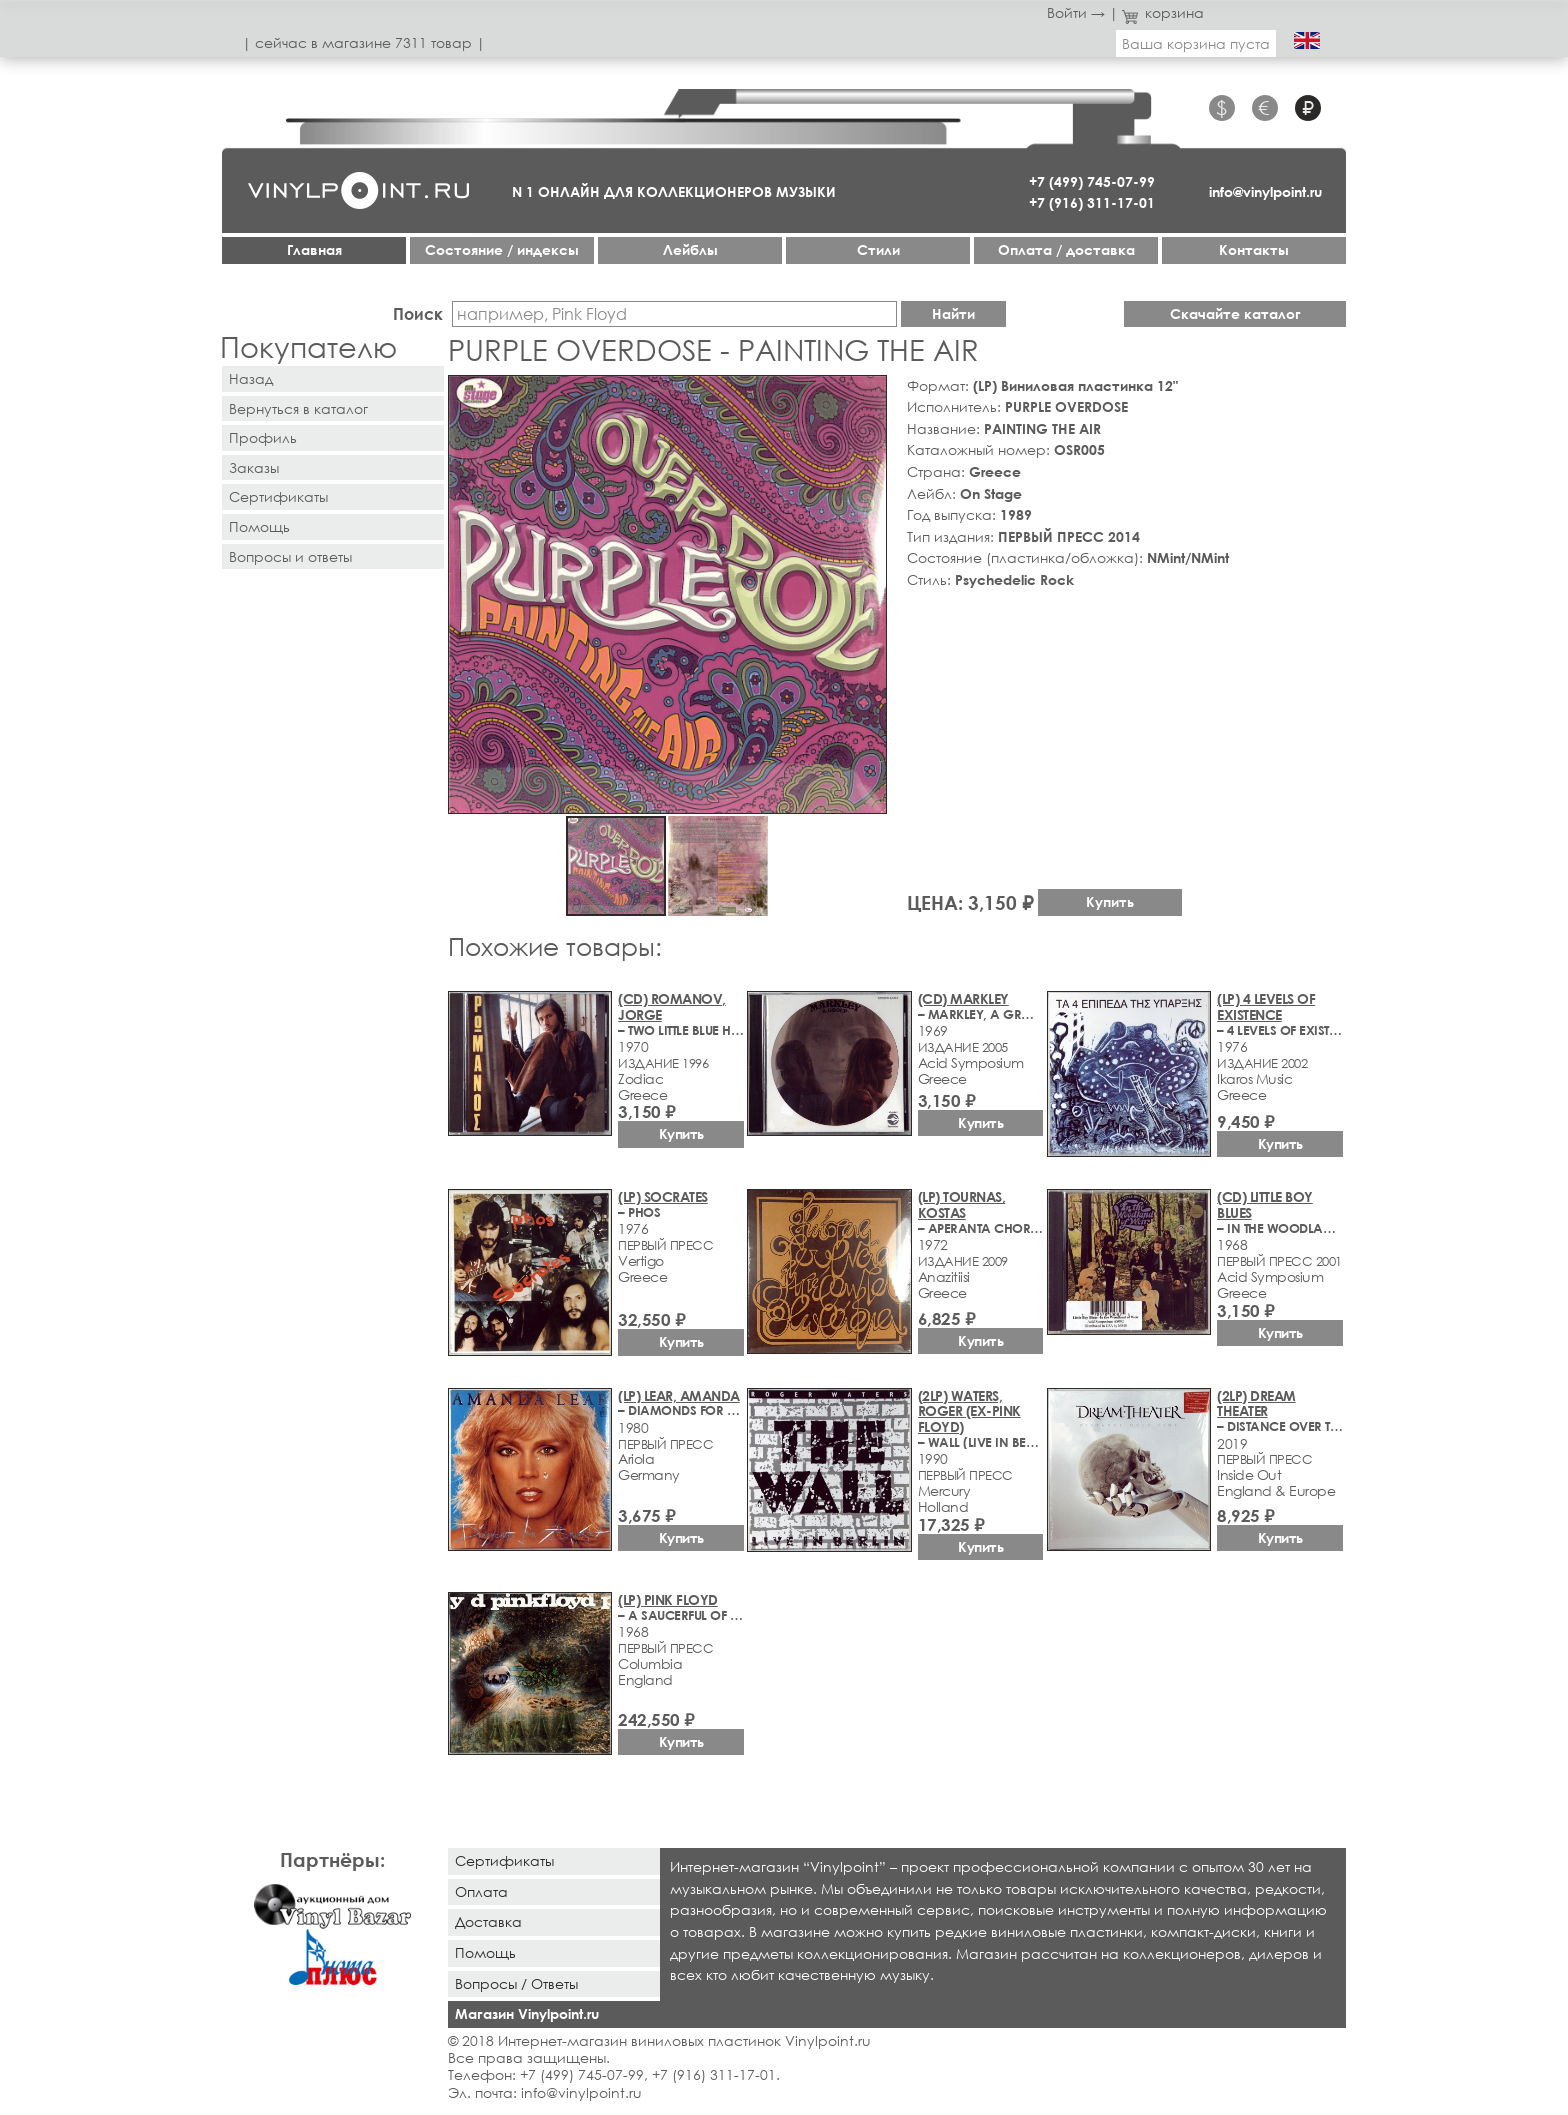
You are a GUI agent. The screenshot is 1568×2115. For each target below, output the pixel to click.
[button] (868, 394)
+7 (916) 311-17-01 (1092, 202)
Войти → (1076, 12)
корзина (1163, 12)
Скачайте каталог (1235, 313)
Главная (314, 249)
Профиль (263, 437)
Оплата (481, 1891)
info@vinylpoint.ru (1265, 191)
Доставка (488, 1921)
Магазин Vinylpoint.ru (527, 2013)
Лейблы (690, 249)
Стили (878, 249)
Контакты (1254, 249)
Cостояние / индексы (502, 249)
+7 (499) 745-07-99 (1092, 181)
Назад (251, 378)
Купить (1110, 901)
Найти (953, 313)
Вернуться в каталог (298, 408)
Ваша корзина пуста (1196, 43)
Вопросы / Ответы (516, 1983)
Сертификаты (278, 496)
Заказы (254, 467)
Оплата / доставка (1066, 249)
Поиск (418, 313)
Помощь (259, 526)
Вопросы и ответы (290, 556)
